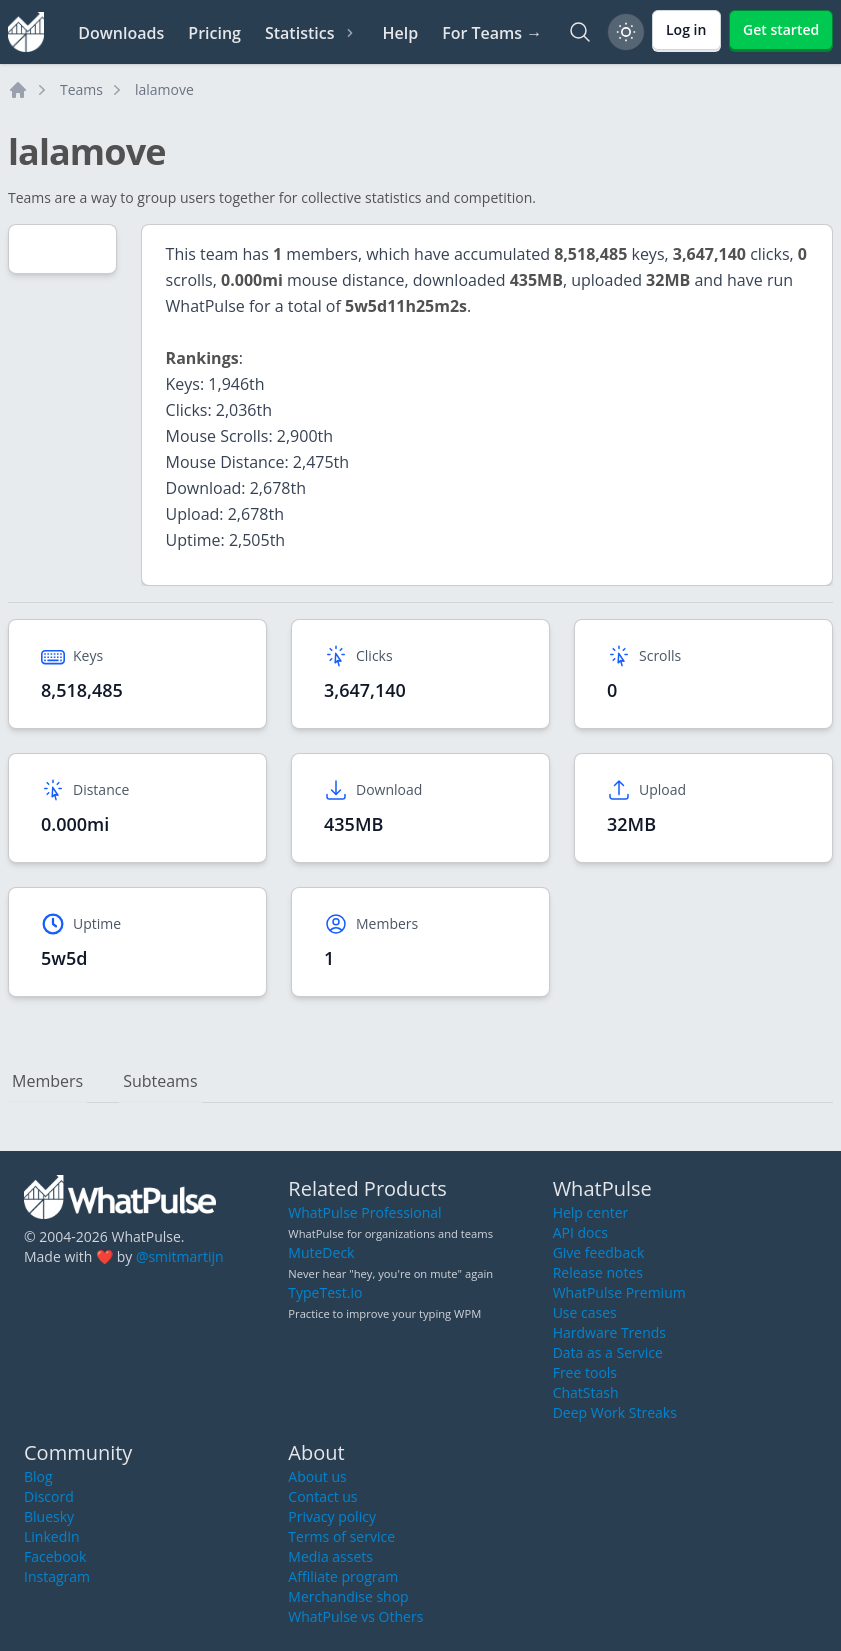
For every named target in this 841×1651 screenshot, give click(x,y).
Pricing (214, 33)
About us (317, 1476)
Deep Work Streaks (615, 1412)
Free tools (585, 1372)
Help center (591, 1212)
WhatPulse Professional (364, 1212)
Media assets (330, 1556)
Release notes (598, 1272)
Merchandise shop (348, 1596)
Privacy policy (332, 1516)
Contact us (322, 1496)
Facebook (55, 1556)
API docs (580, 1232)
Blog (38, 1476)
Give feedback (599, 1252)
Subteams (160, 1081)
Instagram (57, 1576)
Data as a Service (608, 1352)
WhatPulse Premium (619, 1292)
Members (47, 1081)
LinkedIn (52, 1536)
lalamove (164, 89)
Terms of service (341, 1536)
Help (400, 33)
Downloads (121, 33)
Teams (81, 89)
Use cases (585, 1312)
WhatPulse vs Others (355, 1616)
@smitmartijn (180, 1256)
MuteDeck (321, 1252)
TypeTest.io (325, 1292)
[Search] (580, 32)
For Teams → (492, 33)
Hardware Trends (609, 1332)
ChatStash (586, 1392)
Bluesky (49, 1516)
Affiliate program (343, 1576)
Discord (49, 1496)
